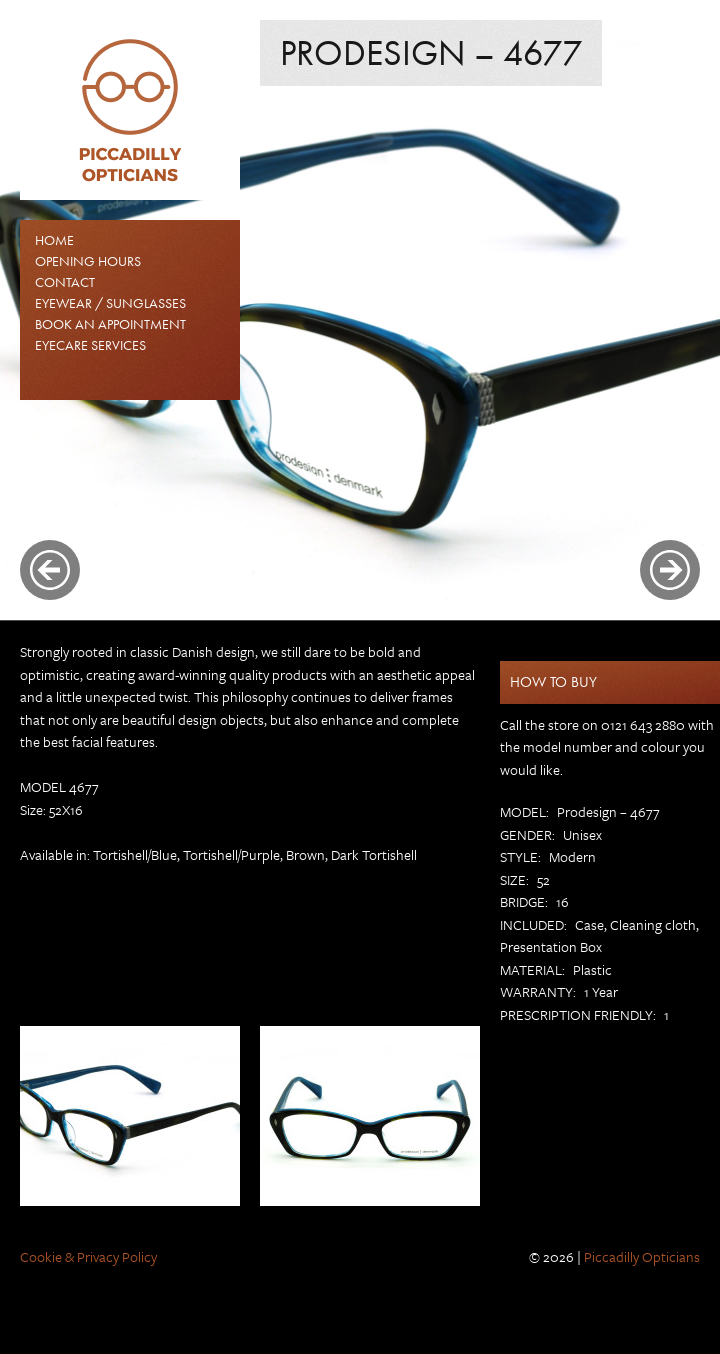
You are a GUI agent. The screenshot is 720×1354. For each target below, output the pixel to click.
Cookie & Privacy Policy (88, 1256)
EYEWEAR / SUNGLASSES (110, 303)
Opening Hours (88, 261)
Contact (65, 282)
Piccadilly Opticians (642, 1256)
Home (54, 240)
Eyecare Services (90, 345)
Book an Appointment (110, 324)
